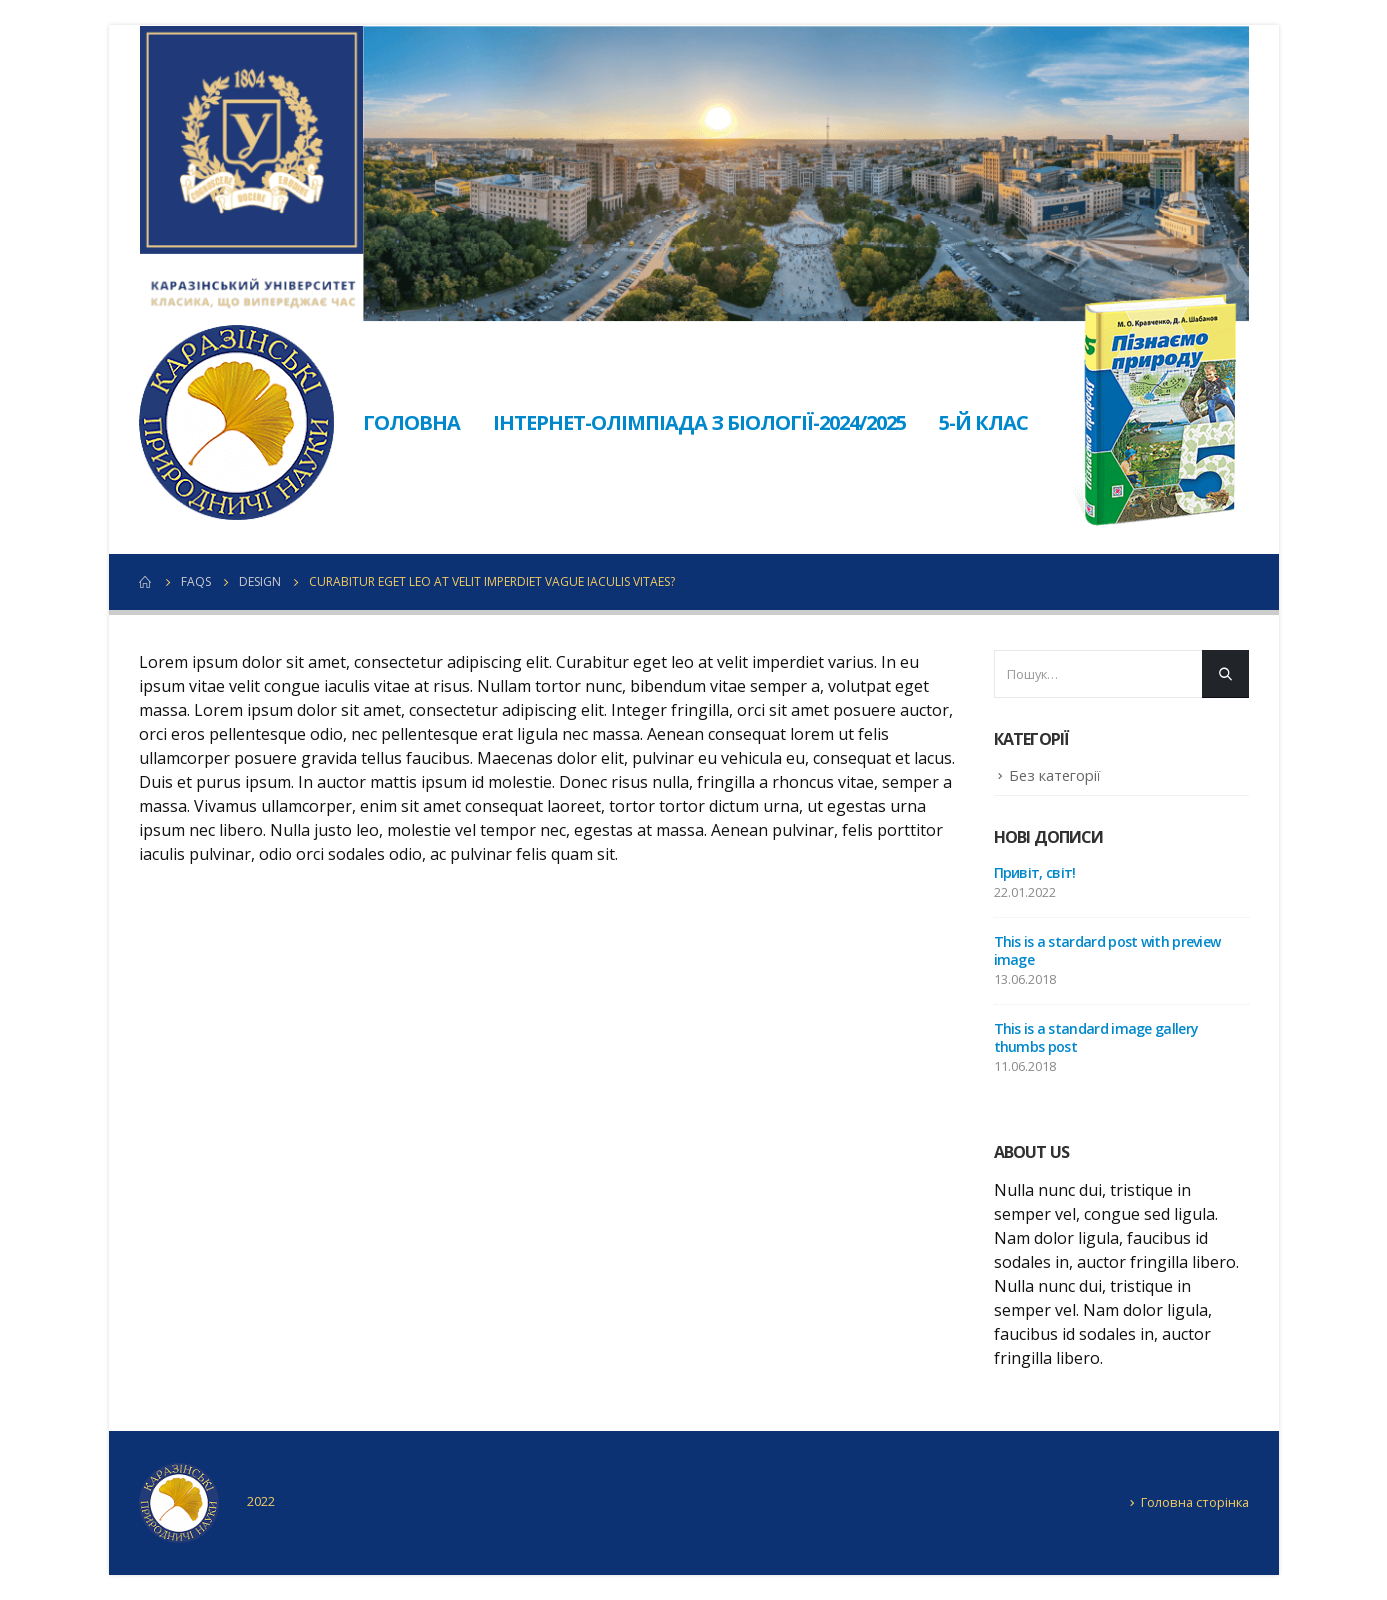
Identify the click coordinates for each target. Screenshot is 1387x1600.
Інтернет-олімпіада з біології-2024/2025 (699, 422)
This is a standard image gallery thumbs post (1096, 1037)
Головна (411, 422)
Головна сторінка (1195, 1502)
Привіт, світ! (1035, 872)
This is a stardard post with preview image (1107, 950)
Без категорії (1055, 775)
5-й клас (983, 422)
